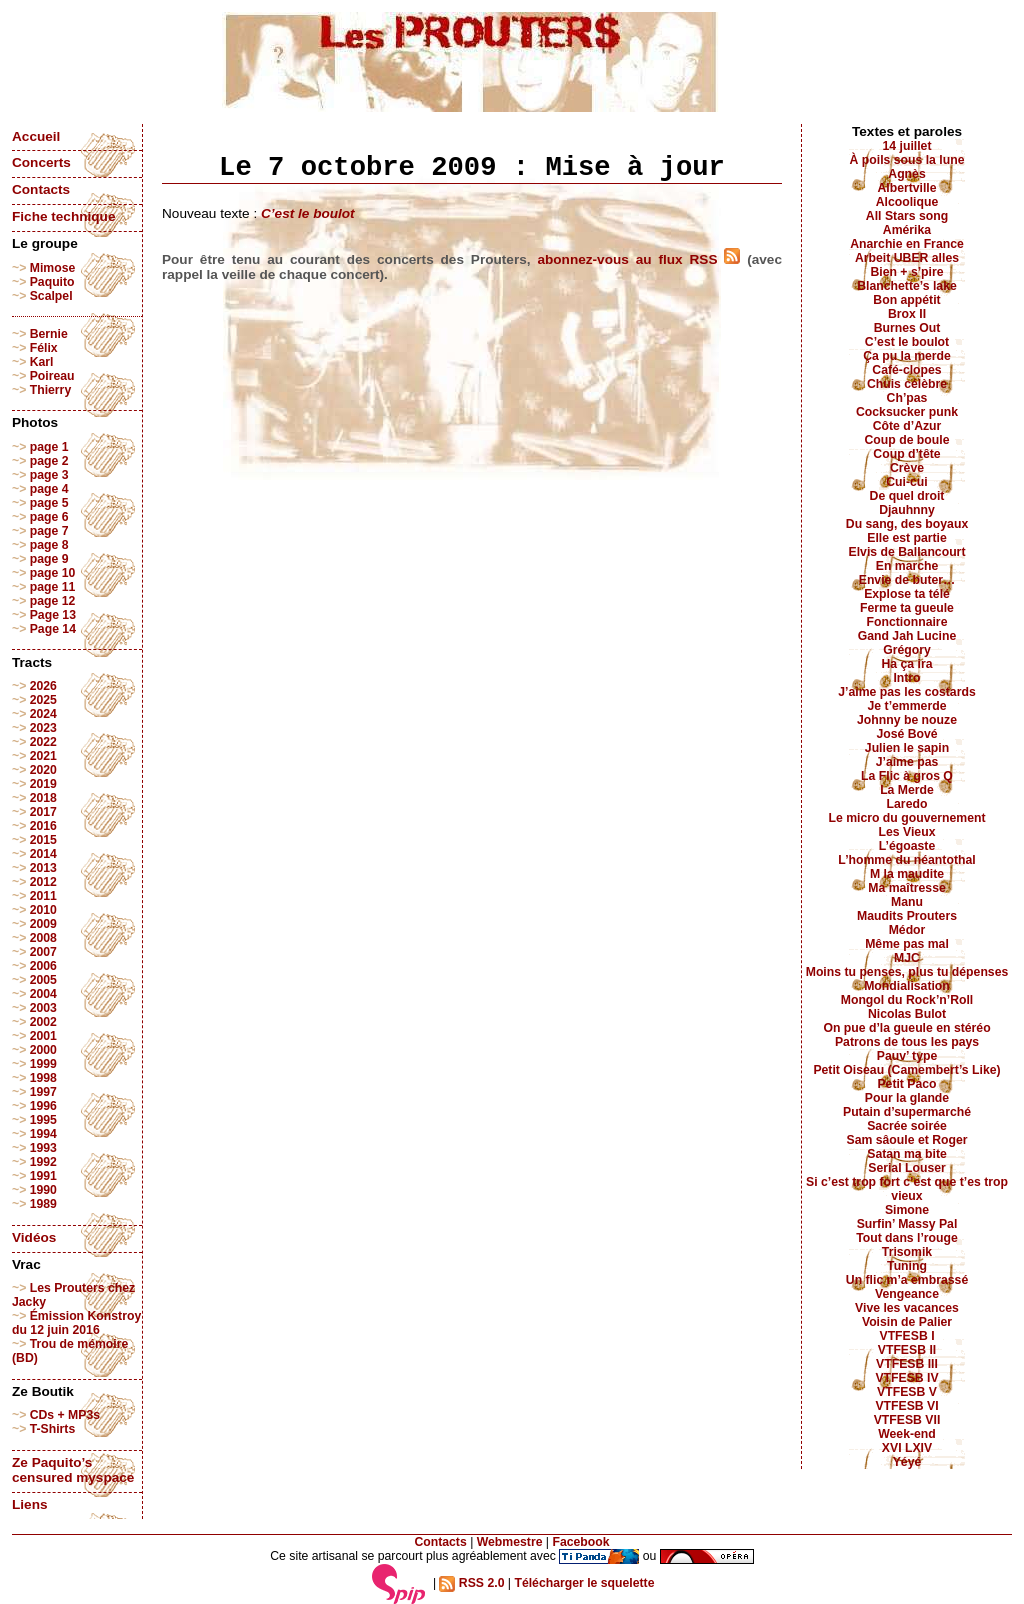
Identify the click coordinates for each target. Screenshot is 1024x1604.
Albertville (906, 188)
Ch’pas (907, 398)
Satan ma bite (907, 1154)
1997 (43, 1092)
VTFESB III (907, 1364)
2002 (43, 1022)
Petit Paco (906, 1084)
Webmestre (510, 1542)
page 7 (49, 531)
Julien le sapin (907, 748)
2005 (43, 980)
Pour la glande (907, 1098)
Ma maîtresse (907, 888)
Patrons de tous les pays (907, 1042)
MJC (907, 958)
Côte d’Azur (907, 426)
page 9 (49, 559)
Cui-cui (906, 482)
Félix (44, 348)
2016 (43, 826)
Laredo (907, 804)
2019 (43, 784)
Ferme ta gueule (907, 608)
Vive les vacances (907, 1308)
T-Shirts (53, 1429)
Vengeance (907, 1294)
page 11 (53, 587)
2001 (43, 1036)
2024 (43, 714)
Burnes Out (907, 328)
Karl (42, 362)
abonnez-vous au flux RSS (638, 259)
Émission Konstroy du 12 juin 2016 (76, 1323)
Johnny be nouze (907, 720)
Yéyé (907, 1462)
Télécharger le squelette (584, 1583)
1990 (43, 1190)
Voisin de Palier (907, 1322)
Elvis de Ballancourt (907, 552)
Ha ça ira (906, 664)
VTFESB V (907, 1392)
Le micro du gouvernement (906, 818)
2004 (43, 994)
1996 (43, 1106)
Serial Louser (907, 1168)
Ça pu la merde (907, 356)
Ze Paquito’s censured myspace (73, 1470)
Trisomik (907, 1252)
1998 (43, 1078)
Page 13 (53, 615)
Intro (906, 678)
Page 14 (53, 629)
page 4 (49, 489)
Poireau (52, 376)
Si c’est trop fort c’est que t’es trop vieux (907, 1189)
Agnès (906, 174)
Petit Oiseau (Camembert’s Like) (906, 1070)
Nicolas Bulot (907, 1014)
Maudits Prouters (907, 916)
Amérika (907, 230)
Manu (907, 902)
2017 (43, 812)
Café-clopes (906, 370)
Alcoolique (907, 202)
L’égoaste (907, 846)
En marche (907, 566)
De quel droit (907, 496)
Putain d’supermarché (907, 1112)
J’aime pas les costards (906, 692)
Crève (907, 468)
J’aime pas (907, 762)
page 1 (49, 447)
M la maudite (907, 874)
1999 (43, 1064)
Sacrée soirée (907, 1126)
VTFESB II (907, 1350)
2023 (43, 728)
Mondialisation (907, 986)
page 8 (49, 545)
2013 (43, 868)
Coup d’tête (906, 454)
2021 (43, 756)
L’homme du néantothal (906, 860)
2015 (43, 840)
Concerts (41, 162)
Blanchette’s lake (907, 286)
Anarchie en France (907, 244)
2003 (43, 1008)
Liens (30, 1504)
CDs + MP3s (65, 1415)
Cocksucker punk (907, 412)
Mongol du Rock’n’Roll (907, 1000)
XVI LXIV (907, 1448)
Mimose (53, 268)
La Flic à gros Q (907, 776)
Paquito (52, 282)
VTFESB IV (906, 1378)
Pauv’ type (907, 1056)
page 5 (49, 503)
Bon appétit (906, 300)
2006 (43, 966)
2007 (43, 952)
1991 (43, 1176)
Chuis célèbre (907, 384)
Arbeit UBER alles (907, 258)
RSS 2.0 (471, 1583)
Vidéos (34, 1237)
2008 (43, 938)
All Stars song (907, 216)
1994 (43, 1134)
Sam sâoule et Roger (906, 1140)
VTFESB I (906, 1336)
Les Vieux (907, 832)
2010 (43, 910)
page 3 (49, 475)
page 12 (53, 601)
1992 (43, 1162)
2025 (43, 700)
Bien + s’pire (906, 272)
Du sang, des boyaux (907, 524)
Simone (907, 1210)
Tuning (907, 1266)
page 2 (49, 461)
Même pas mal (907, 944)
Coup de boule (907, 440)
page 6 (49, 517)
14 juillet (907, 146)
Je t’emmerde (907, 706)
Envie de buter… (907, 580)
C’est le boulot (308, 213)
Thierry (50, 390)
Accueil (36, 136)
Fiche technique (63, 216)
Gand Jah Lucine (907, 636)
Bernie (49, 334)
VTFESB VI (906, 1406)
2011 (43, 896)
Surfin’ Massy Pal (907, 1224)
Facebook (580, 1542)
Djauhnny (907, 510)
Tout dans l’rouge (907, 1238)
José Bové (906, 734)
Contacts (41, 189)
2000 (43, 1050)
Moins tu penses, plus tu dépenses (907, 972)
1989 (43, 1204)
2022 (43, 742)
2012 (43, 882)
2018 (43, 798)
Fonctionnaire (907, 622)
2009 (43, 924)
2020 (43, 770)
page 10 (53, 573)
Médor (907, 930)
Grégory (907, 650)
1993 (43, 1148)
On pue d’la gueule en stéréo (906, 1028)
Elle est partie (907, 538)
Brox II (907, 314)
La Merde (907, 790)
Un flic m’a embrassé (907, 1280)
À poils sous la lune (907, 160)
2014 (43, 854)
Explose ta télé (907, 594)
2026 (43, 686)
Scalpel (51, 296)
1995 (43, 1120)
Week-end (907, 1434)
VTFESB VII (907, 1420)
